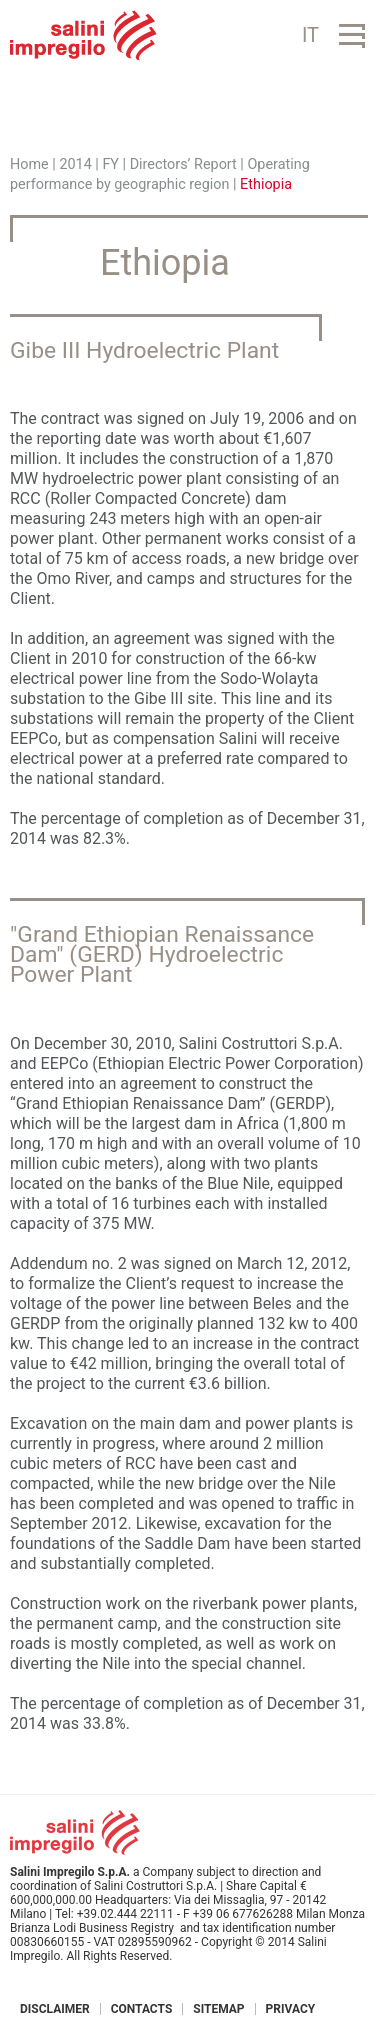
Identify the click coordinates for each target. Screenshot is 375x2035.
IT (310, 35)
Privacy (291, 2009)
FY (110, 164)
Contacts (142, 2009)
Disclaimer (55, 2009)
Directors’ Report (183, 164)
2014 (75, 164)
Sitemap (218, 2009)
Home (29, 164)
